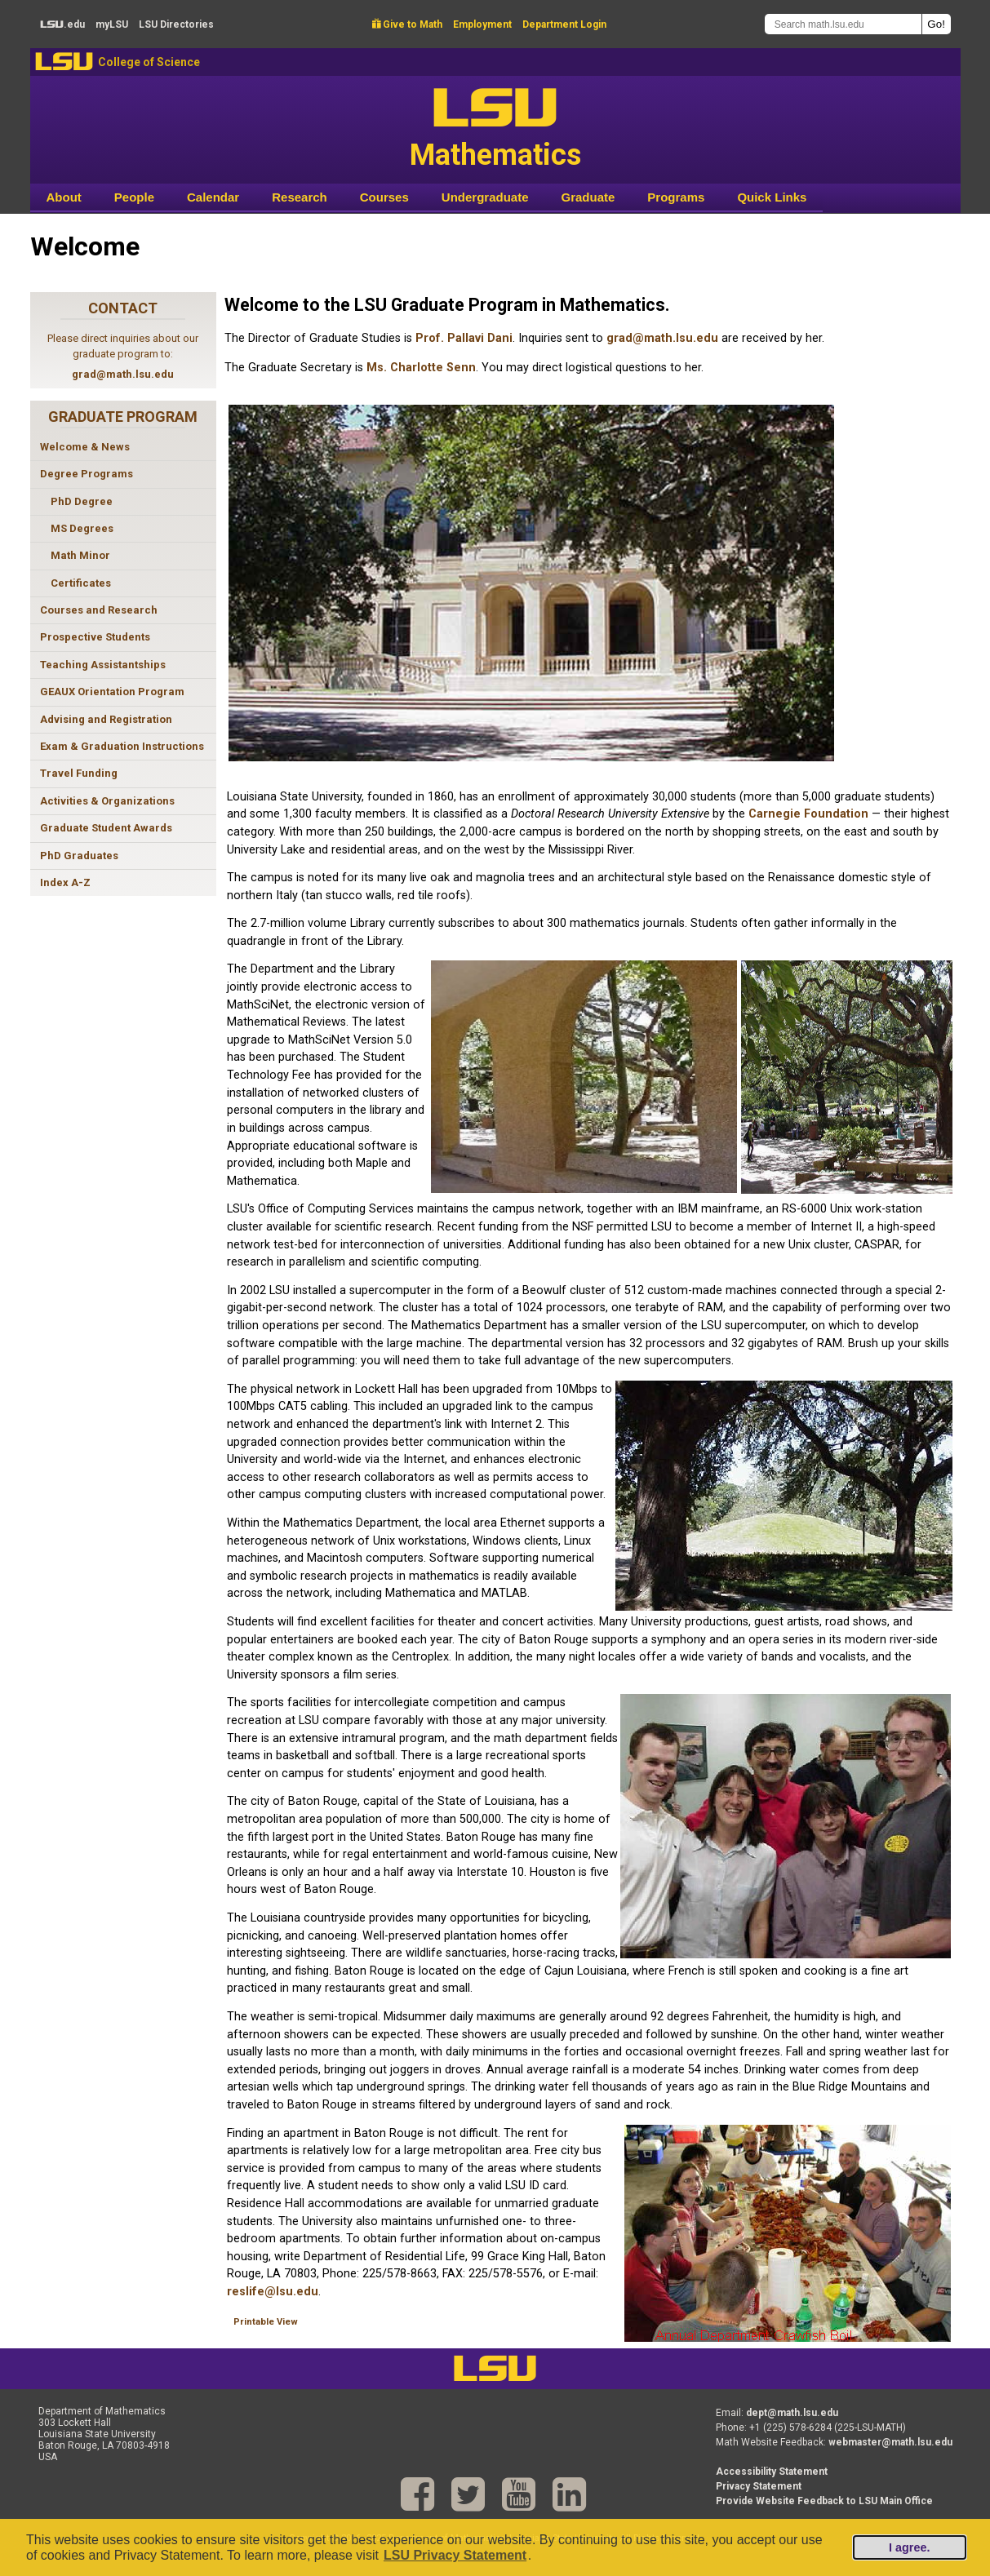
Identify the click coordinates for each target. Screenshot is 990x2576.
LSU (64, 61)
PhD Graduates (79, 855)
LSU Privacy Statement (455, 2555)
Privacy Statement (758, 2486)
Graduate (588, 197)
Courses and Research (99, 610)
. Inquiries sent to (559, 338)
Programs (675, 197)
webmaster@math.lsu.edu (890, 2442)
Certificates (81, 583)
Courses (384, 197)
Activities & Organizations (107, 801)
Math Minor (80, 555)
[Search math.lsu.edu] (843, 24)
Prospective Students (95, 637)
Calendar (213, 197)
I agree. (909, 2547)
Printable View (265, 2322)
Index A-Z (65, 882)
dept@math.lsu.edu (792, 2413)
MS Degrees (82, 528)
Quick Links (771, 197)
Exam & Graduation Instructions (122, 746)
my (111, 24)
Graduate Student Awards (106, 828)
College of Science (149, 62)
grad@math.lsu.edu (123, 374)
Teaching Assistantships (103, 664)
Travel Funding (79, 773)
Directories (176, 24)
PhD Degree (82, 501)
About (64, 197)
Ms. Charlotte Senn (421, 368)
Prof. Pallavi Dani (464, 338)
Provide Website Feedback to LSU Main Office (824, 2501)
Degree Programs (86, 474)
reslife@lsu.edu (272, 2292)
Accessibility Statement (772, 2471)
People (134, 197)
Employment (482, 24)
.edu (62, 24)
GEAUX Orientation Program (112, 691)
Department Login (564, 24)
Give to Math (407, 24)
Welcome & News (85, 447)
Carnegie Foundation (808, 814)
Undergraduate (485, 197)
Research (299, 197)
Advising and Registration (106, 719)
